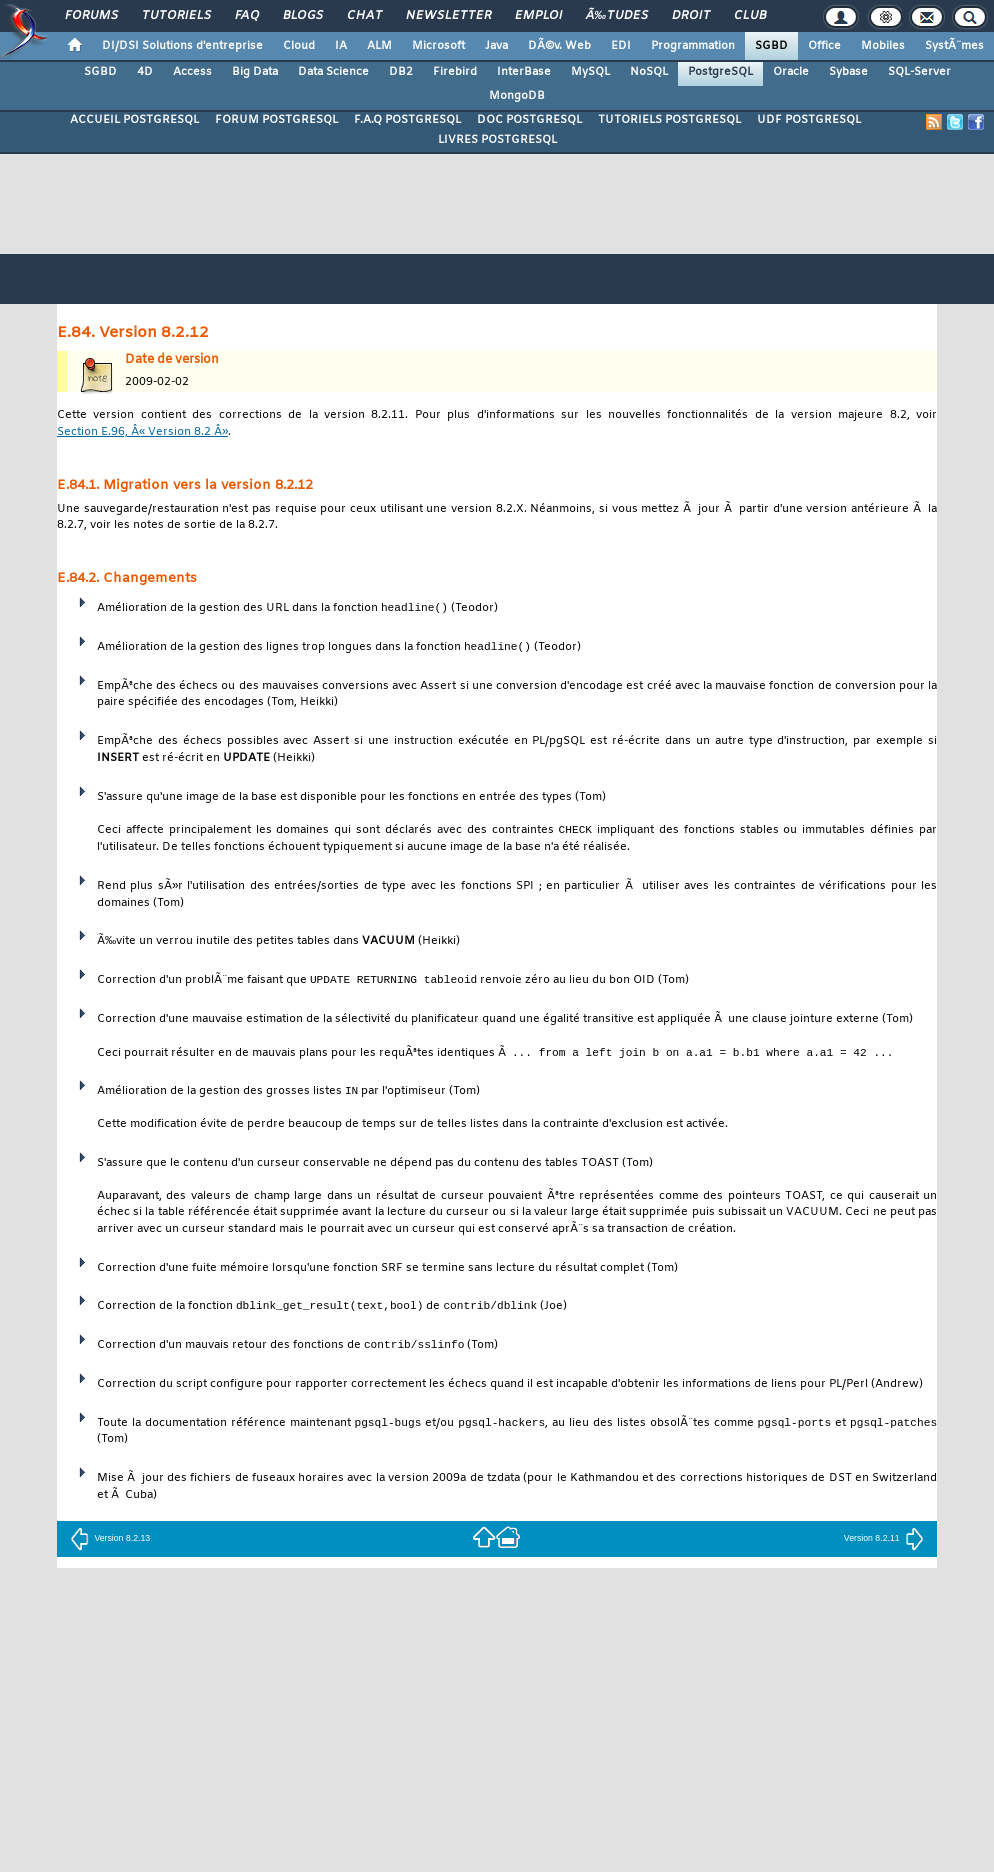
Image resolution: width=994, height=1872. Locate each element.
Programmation (693, 46)
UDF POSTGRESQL (809, 120)
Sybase (848, 72)
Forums (91, 16)
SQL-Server (919, 72)
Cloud (299, 46)
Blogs (303, 16)
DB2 (401, 72)
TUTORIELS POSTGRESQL (669, 120)
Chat (364, 16)
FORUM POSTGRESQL (276, 120)
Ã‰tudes (617, 16)
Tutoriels (176, 16)
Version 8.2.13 (110, 1540)
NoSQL (649, 72)
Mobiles (883, 46)
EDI (621, 46)
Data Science (333, 72)
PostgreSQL (720, 72)
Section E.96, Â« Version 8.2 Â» (142, 432)
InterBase (524, 72)
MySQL (590, 72)
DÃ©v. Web (559, 46)
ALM (379, 46)
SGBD (771, 46)
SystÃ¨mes (954, 46)
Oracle (791, 72)
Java (496, 46)
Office (824, 46)
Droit (691, 16)
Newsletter (448, 16)
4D (145, 72)
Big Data (255, 72)
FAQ (247, 16)
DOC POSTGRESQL (529, 120)
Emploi (538, 16)
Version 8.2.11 (884, 1540)
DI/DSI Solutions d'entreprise (182, 46)
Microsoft (438, 46)
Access (192, 72)
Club (750, 16)
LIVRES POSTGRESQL (497, 140)
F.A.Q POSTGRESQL (407, 120)
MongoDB (517, 96)
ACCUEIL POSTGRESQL (134, 120)
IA (341, 46)
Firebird (455, 72)
